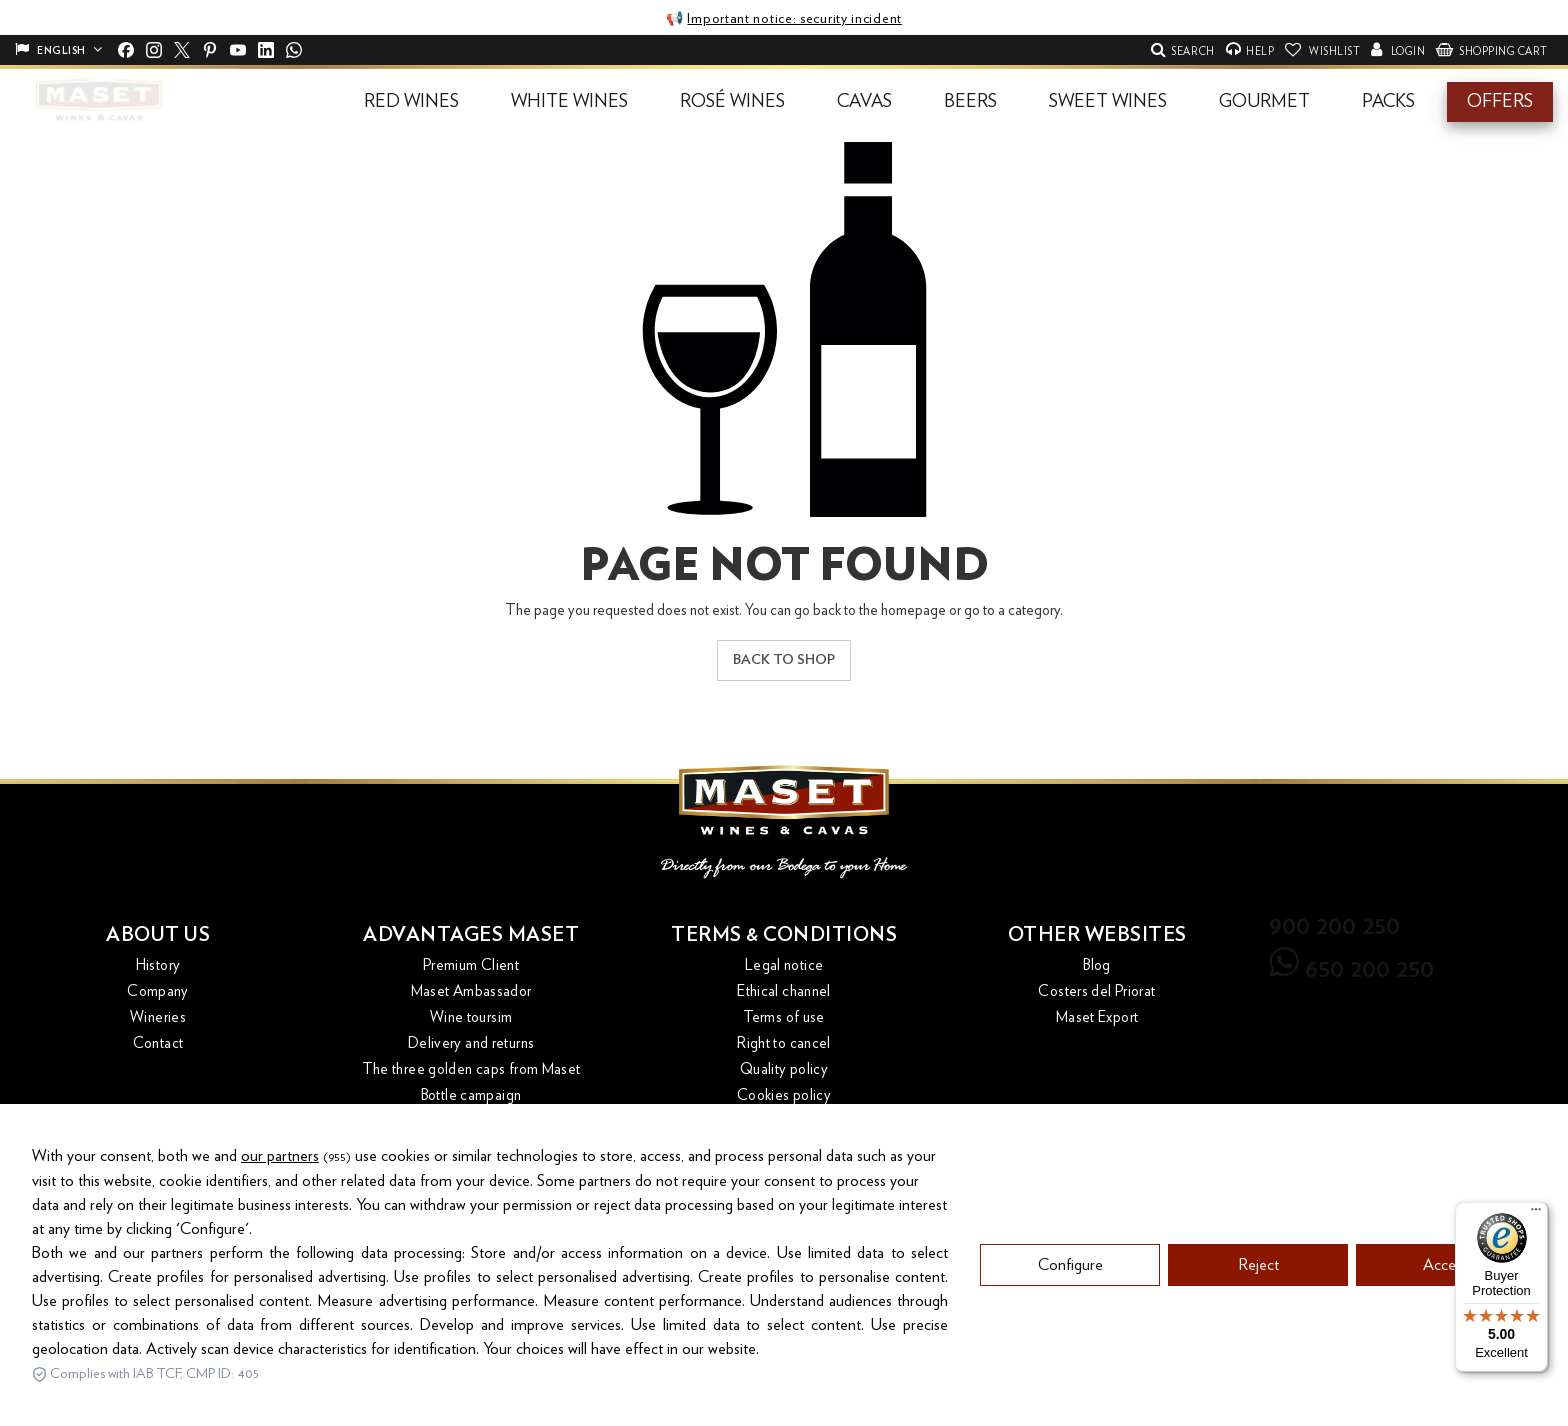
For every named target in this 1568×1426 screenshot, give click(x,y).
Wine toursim (471, 1017)
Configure (1070, 1307)
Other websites (1097, 935)
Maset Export (1097, 1017)
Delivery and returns (471, 1043)
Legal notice (784, 965)
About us (158, 935)
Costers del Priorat (1096, 991)
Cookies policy (784, 1095)
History (158, 965)
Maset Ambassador (471, 991)
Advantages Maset (471, 935)
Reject (1258, 1307)
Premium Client (471, 965)
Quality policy (784, 1069)
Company (158, 991)
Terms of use (784, 1017)
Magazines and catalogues (471, 1121)
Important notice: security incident (794, 19)
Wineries (158, 1017)
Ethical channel (784, 991)
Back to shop (784, 660)
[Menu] (1536, 1214)
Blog (1097, 965)
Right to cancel (784, 1043)
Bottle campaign (471, 1095)
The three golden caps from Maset (471, 1069)
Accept (1446, 1307)
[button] (411, 102)
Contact (158, 1043)
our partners (280, 1198)
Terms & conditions (784, 935)
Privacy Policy (784, 1121)
